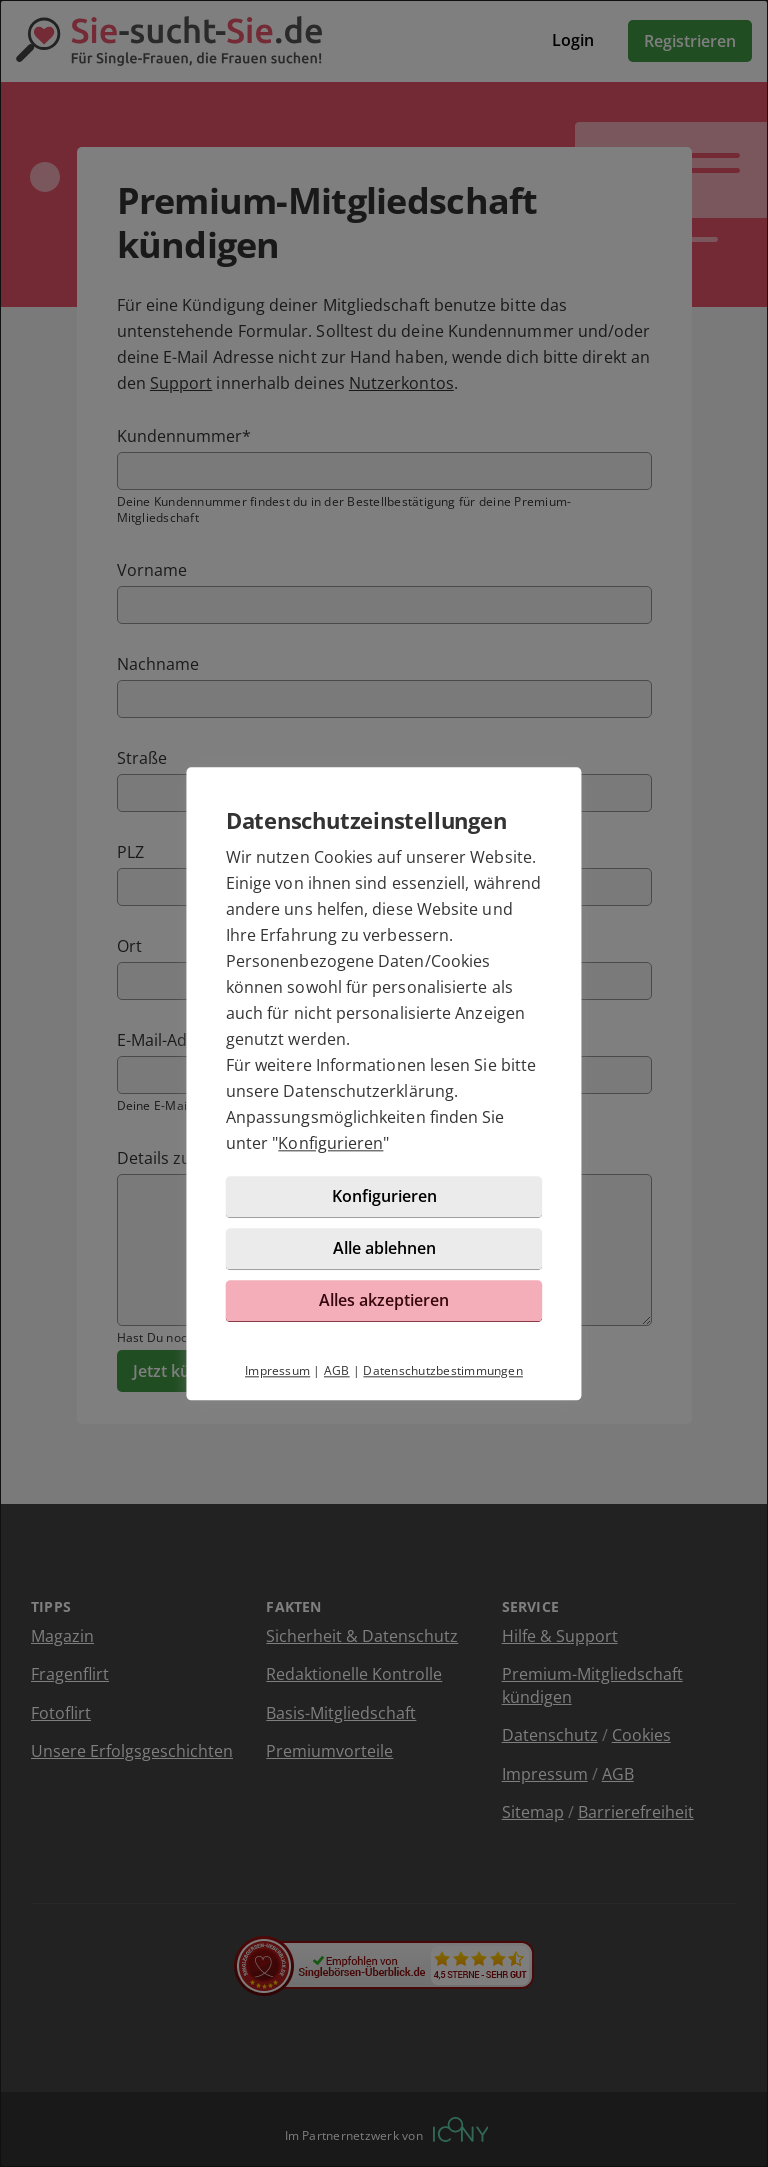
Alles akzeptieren (384, 1314)
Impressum (277, 1384)
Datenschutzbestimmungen (443, 1384)
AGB (337, 1384)
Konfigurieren (337, 1157)
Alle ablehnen (384, 1262)
